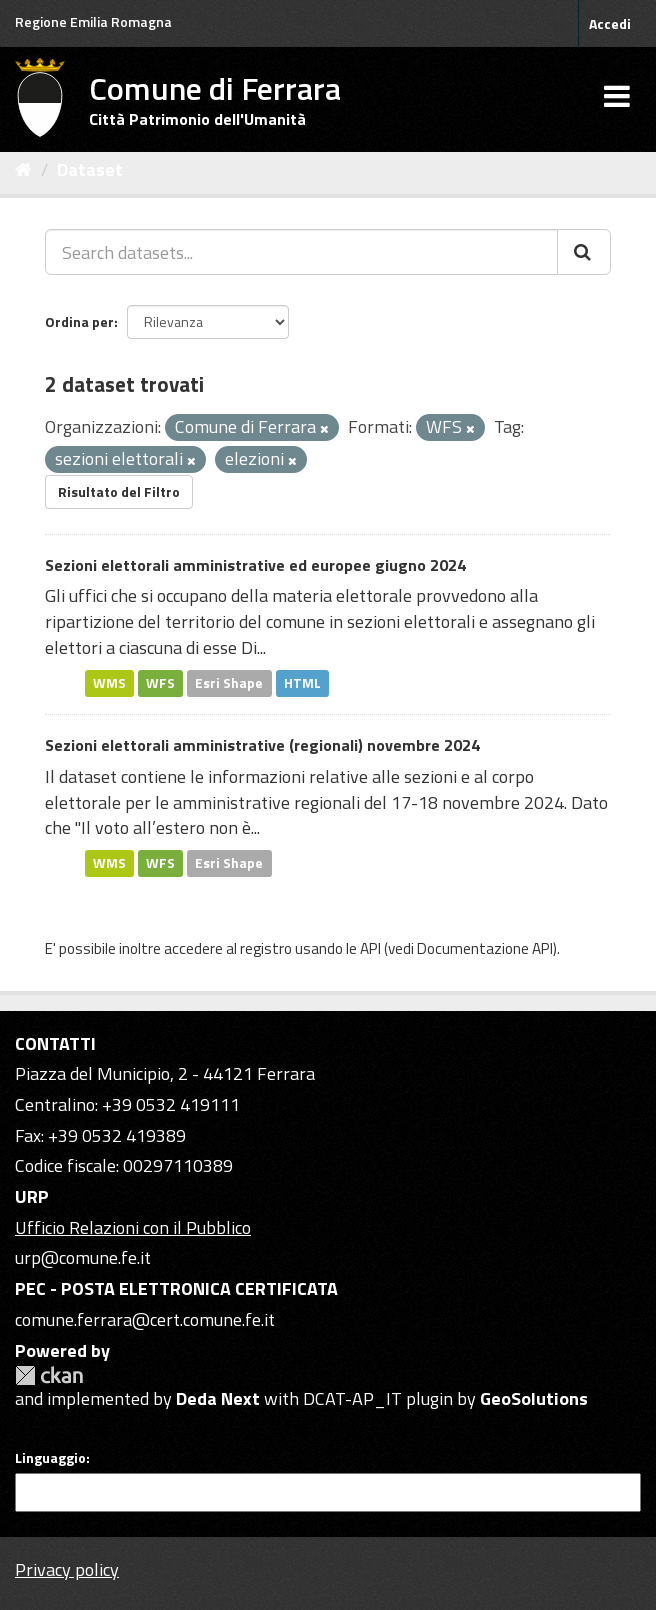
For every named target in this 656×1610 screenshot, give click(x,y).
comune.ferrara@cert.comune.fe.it (145, 1319)
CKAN (49, 1375)
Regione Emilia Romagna (93, 21)
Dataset (90, 169)
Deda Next (218, 1398)
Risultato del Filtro (119, 491)
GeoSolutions (534, 1398)
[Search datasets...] (301, 252)
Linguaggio (50, 1458)
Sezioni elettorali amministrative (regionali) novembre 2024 (262, 745)
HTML (302, 683)
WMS (109, 683)
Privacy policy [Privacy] (67, 1569)
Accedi (610, 23)
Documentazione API (485, 948)
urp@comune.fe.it (83, 1257)
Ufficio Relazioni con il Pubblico (133, 1227)
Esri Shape (229, 683)
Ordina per (79, 321)
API (370, 948)
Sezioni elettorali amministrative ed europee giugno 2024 (255, 565)
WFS (160, 683)
